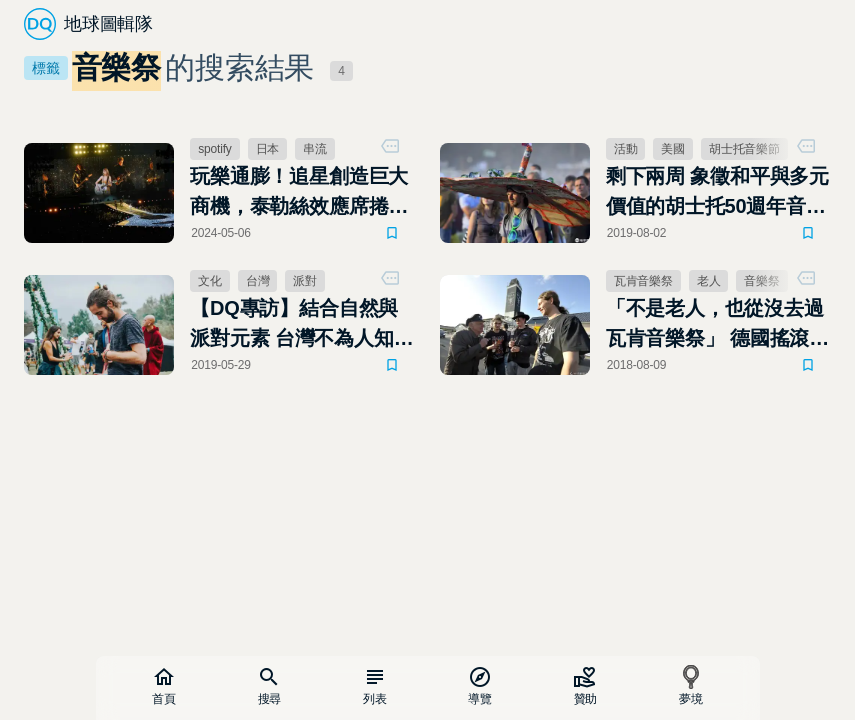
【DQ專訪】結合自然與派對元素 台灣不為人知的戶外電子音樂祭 (301, 325)
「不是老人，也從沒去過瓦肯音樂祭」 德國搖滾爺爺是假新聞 (717, 325)
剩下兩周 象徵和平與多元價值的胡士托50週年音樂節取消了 (717, 193)
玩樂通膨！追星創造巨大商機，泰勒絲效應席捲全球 (299, 193)
